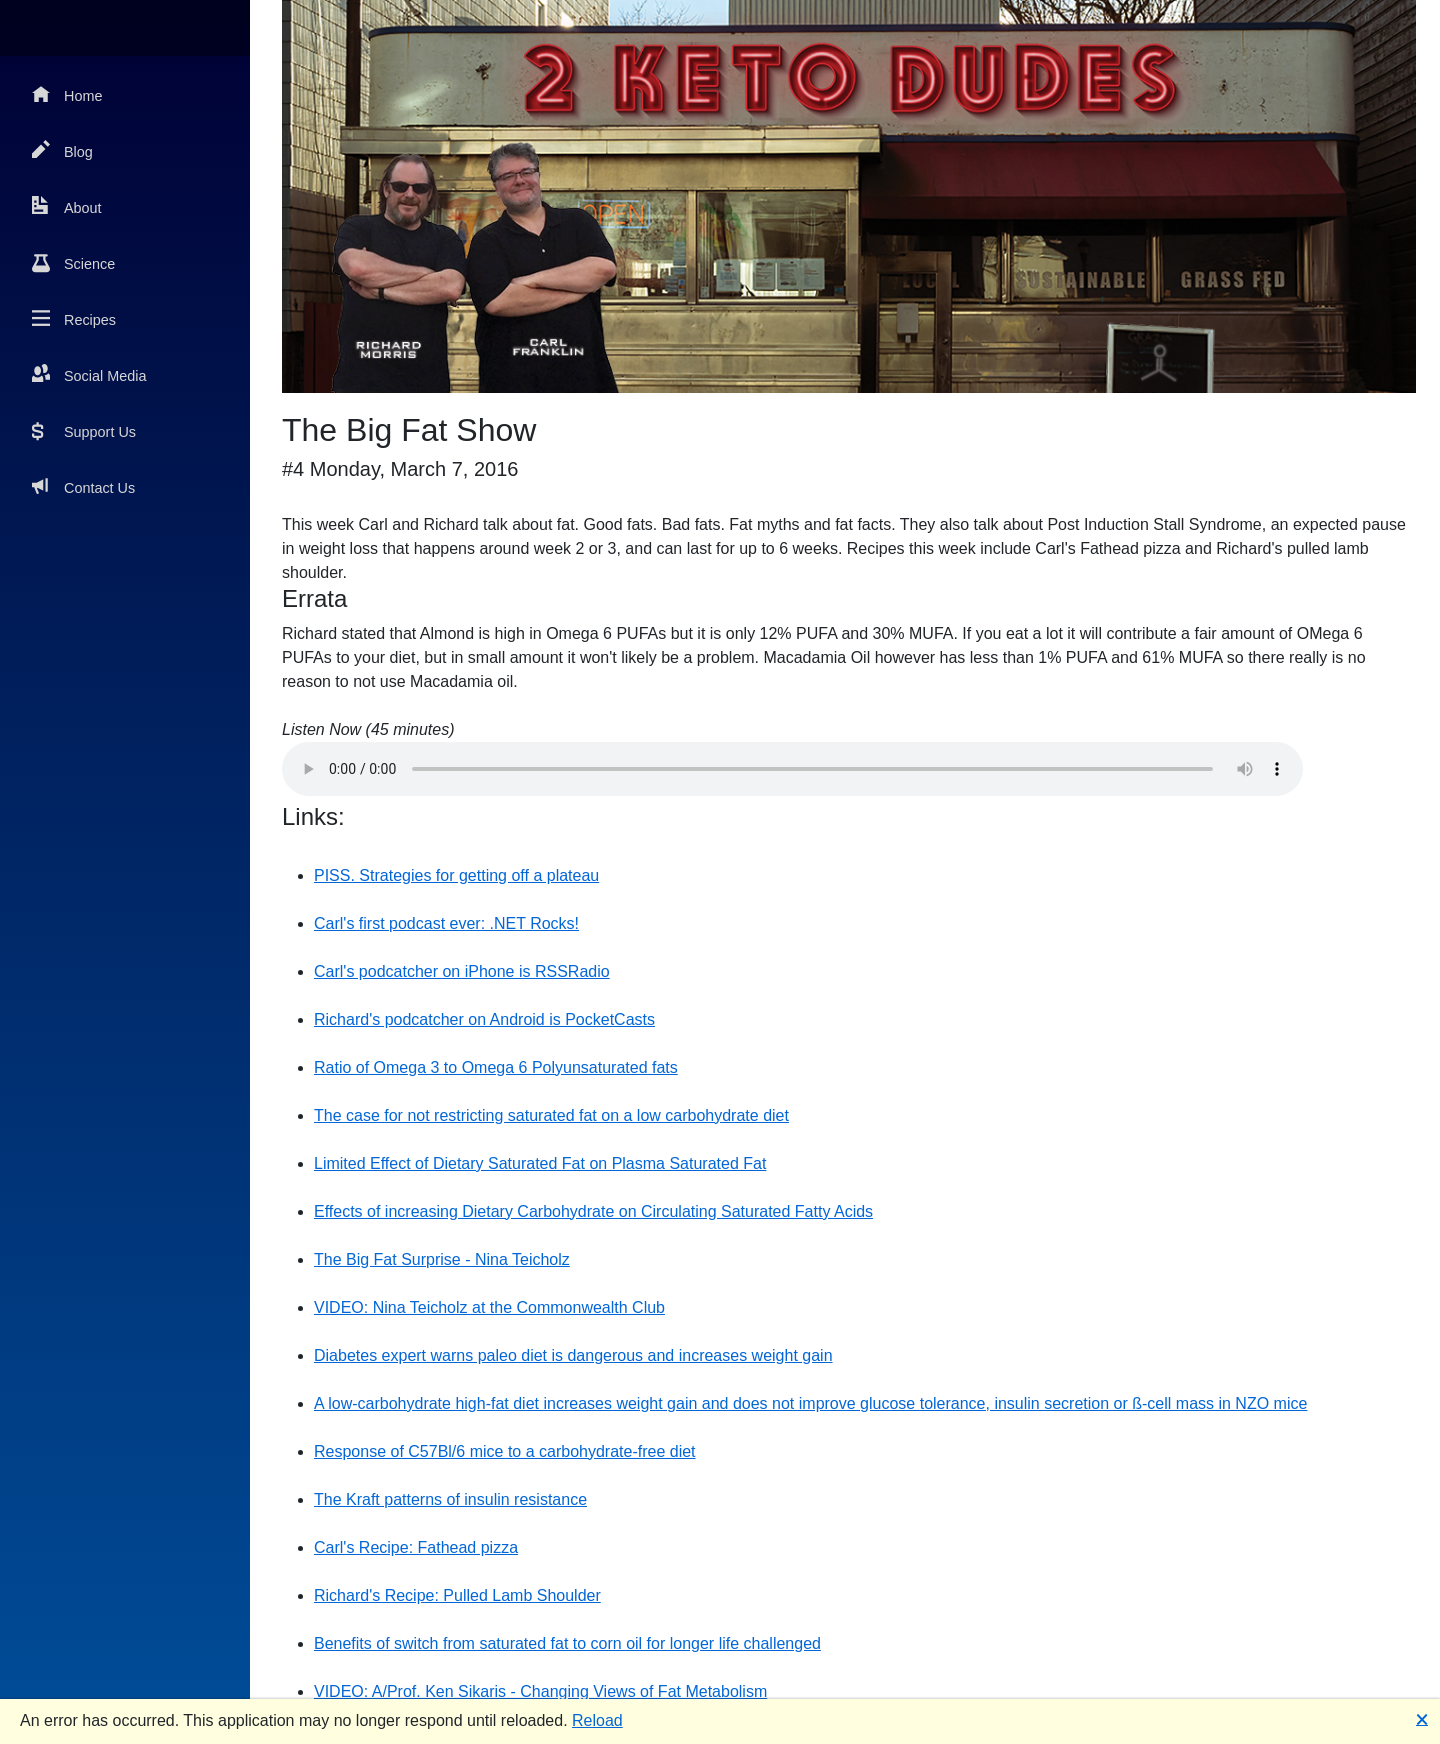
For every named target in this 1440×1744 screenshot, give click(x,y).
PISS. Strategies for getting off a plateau (456, 875)
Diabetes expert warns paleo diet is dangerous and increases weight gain (573, 1355)
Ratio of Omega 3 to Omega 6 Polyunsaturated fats (496, 1067)
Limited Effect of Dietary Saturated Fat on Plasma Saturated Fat (540, 1163)
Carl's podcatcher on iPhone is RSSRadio (462, 971)
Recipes (74, 318)
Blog (62, 150)
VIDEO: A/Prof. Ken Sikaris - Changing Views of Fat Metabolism (540, 1691)
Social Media (89, 374)
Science (73, 262)
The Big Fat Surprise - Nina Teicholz (442, 1259)
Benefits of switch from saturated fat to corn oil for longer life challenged (567, 1643)
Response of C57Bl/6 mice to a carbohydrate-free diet (505, 1451)
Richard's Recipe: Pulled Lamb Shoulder (457, 1595)
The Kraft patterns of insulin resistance (450, 1499)
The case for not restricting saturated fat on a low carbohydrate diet (551, 1115)
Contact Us (83, 486)
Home (67, 94)
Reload (597, 1720)
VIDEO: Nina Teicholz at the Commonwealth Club (489, 1307)
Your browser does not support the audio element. (792, 769)
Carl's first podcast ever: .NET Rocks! (446, 923)
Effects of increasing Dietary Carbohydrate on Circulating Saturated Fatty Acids (593, 1211)
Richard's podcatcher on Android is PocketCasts (484, 1019)
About (67, 206)
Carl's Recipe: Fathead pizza (416, 1547)
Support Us (84, 430)
